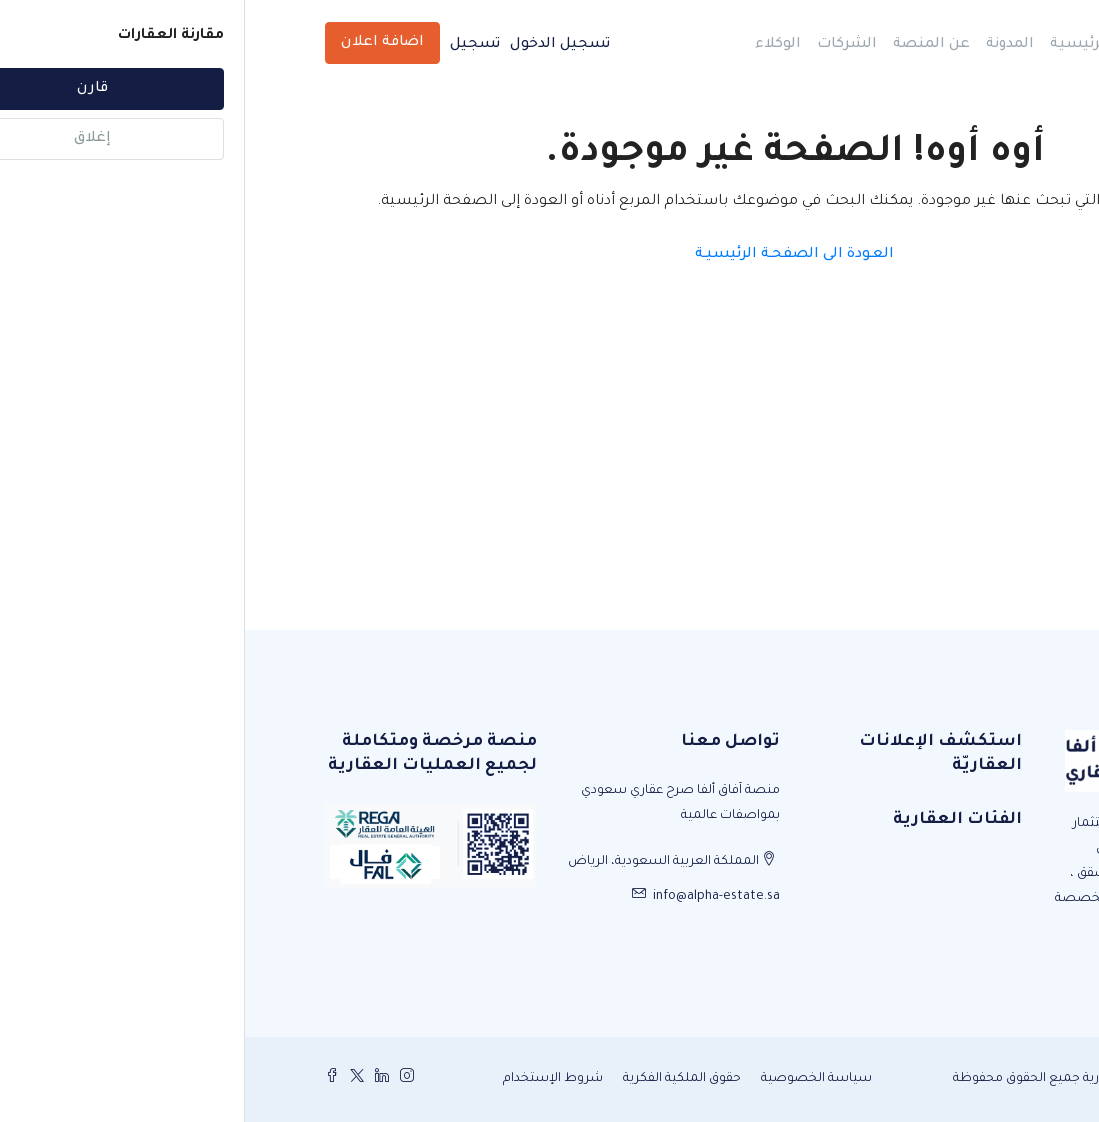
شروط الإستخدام (308, 1079)
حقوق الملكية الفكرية (437, 1079)
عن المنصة (686, 45)
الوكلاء (533, 45)
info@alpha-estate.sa (471, 897)
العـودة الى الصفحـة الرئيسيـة (549, 255)
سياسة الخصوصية (571, 1079)
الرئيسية (835, 45)
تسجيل (230, 45)
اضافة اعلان (137, 43)
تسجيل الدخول (315, 45)
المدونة (765, 45)
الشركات (602, 45)
